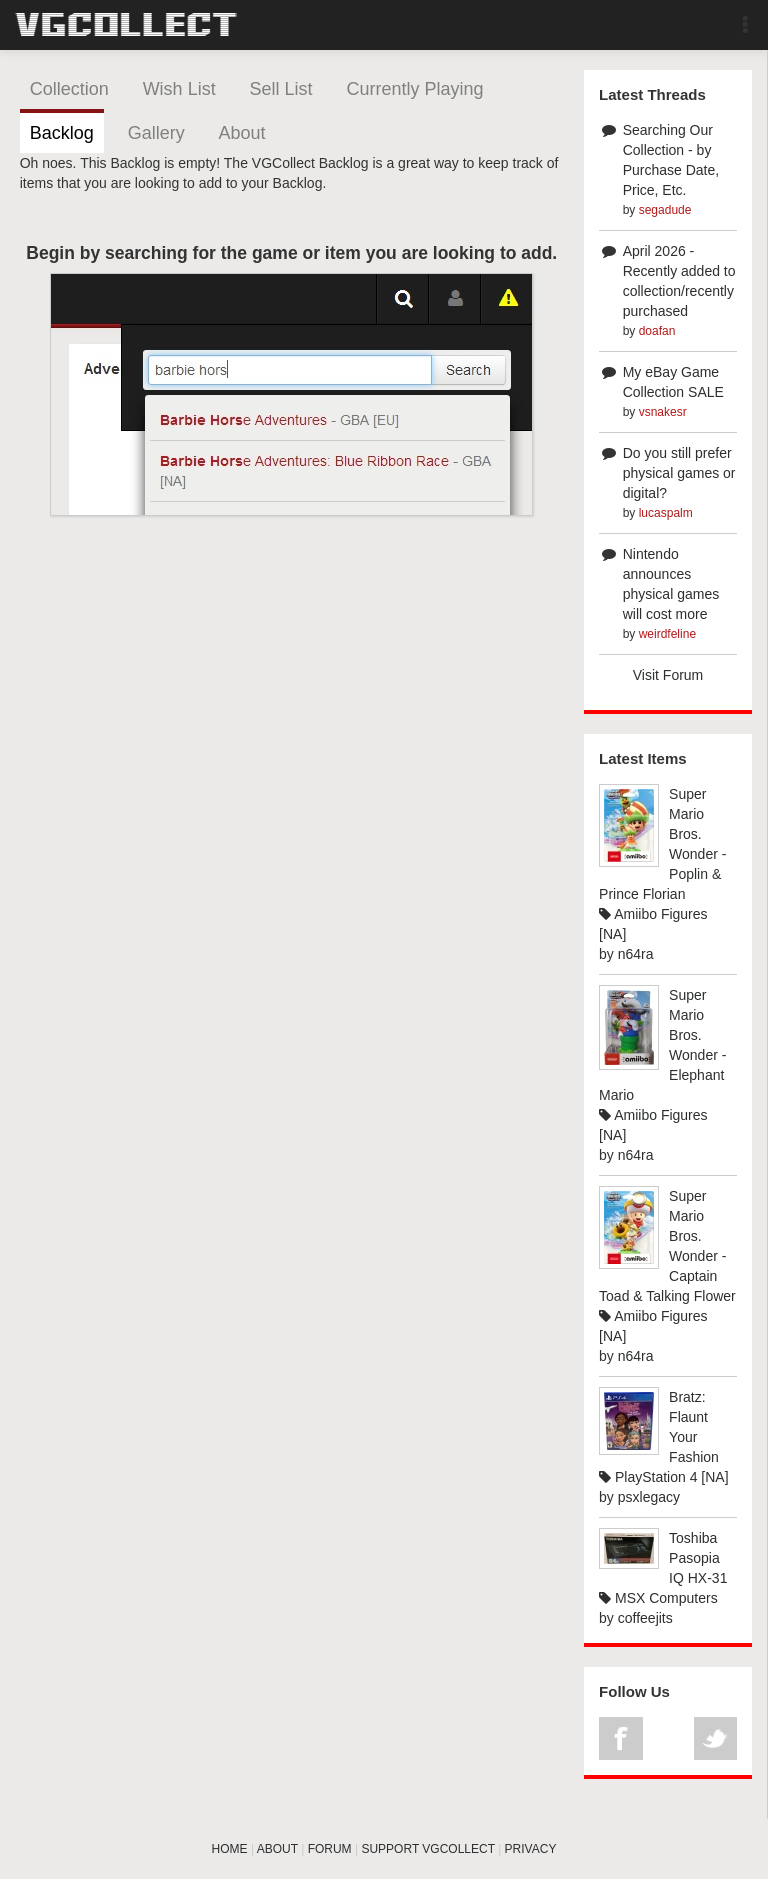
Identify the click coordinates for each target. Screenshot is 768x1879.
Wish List (179, 89)
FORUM (330, 1849)
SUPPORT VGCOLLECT (427, 1849)
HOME (230, 1849)
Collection (69, 89)
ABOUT (277, 1849)
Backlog (62, 133)
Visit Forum (668, 675)
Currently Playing (414, 89)
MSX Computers (658, 1598)
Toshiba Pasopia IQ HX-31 (698, 1558)
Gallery (156, 133)
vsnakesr (663, 412)
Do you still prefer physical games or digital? (679, 473)
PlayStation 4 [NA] (664, 1477)
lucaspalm (666, 513)
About (242, 133)
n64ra (636, 954)
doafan (657, 331)
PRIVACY (531, 1849)
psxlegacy (649, 1497)
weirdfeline (667, 634)
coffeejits (645, 1618)
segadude (665, 210)
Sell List (281, 89)
